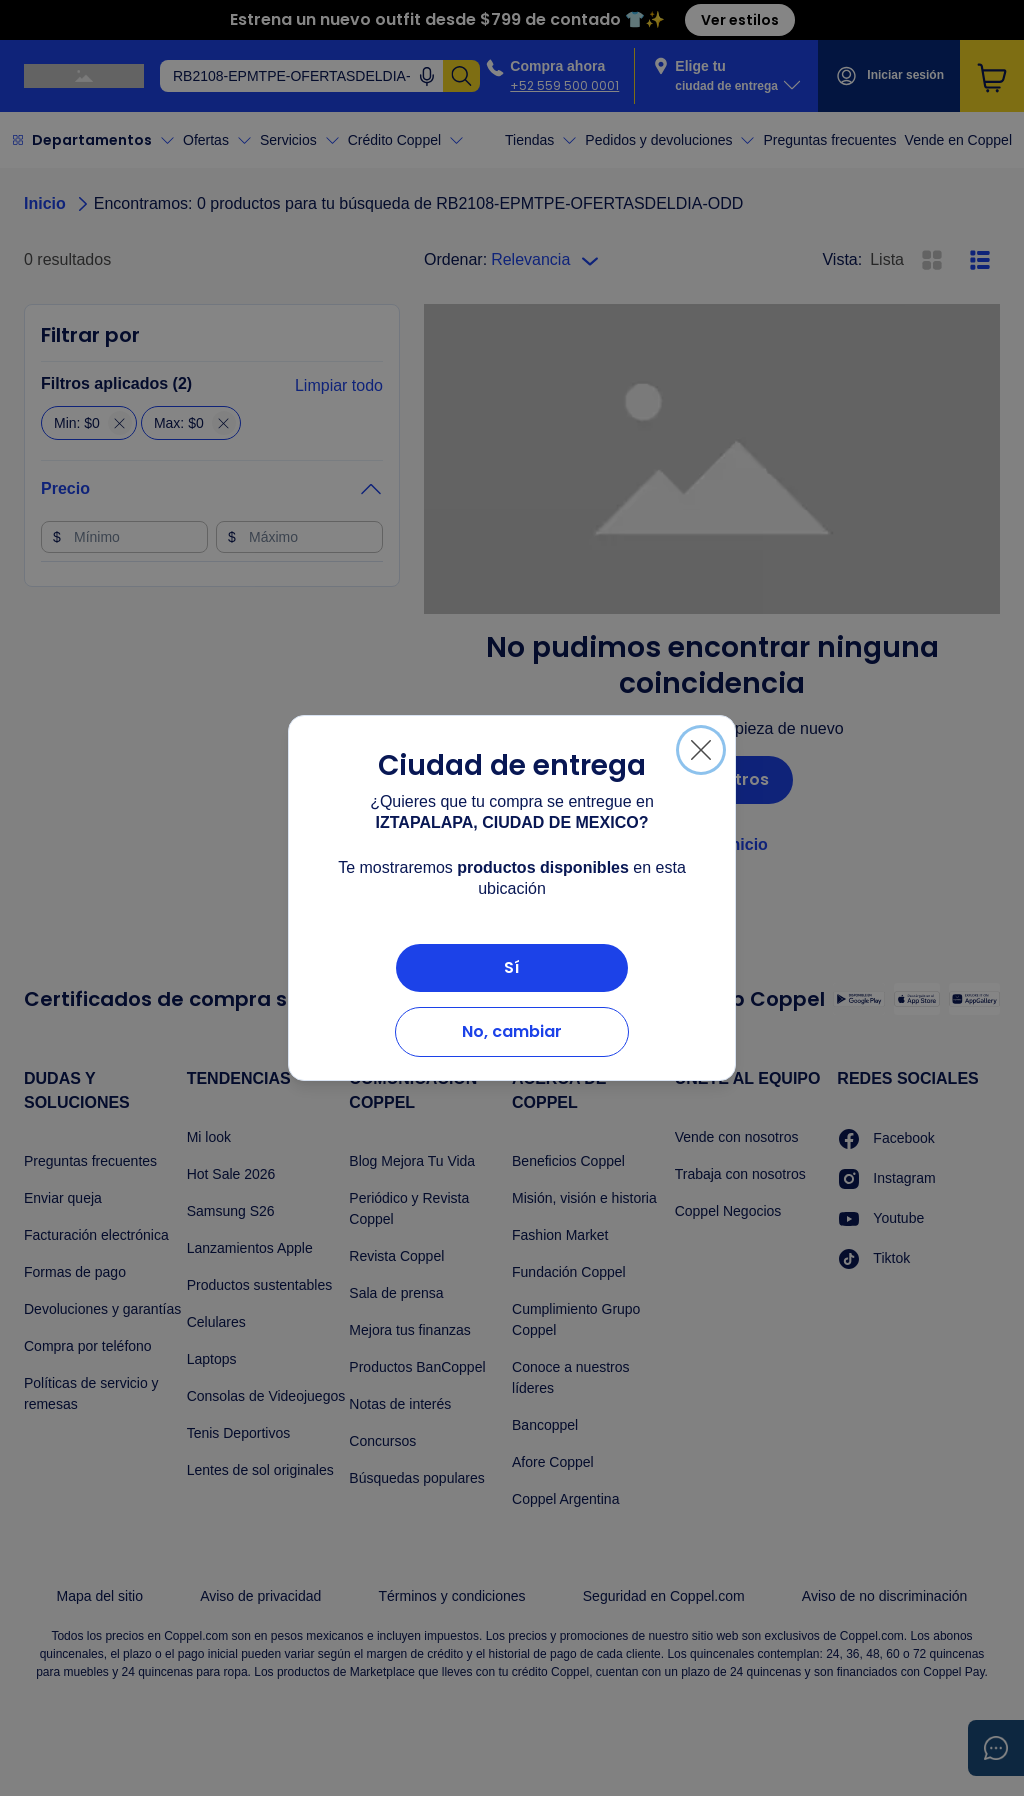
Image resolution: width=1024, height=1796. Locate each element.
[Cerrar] (701, 750)
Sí (512, 967)
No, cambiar (512, 1031)
